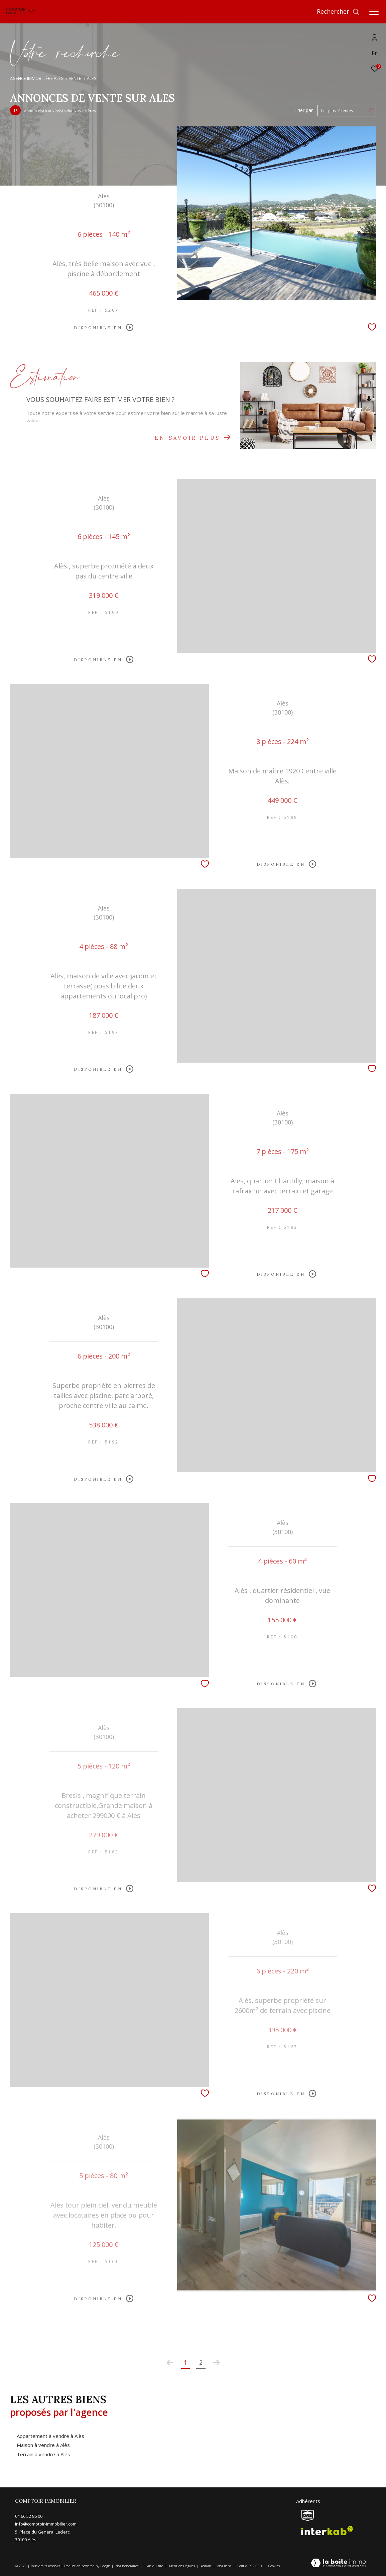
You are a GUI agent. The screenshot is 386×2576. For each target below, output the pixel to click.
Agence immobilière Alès (36, 78)
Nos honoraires (127, 2566)
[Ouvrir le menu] (374, 11)
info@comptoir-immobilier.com (46, 2524)
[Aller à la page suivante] (216, 2362)
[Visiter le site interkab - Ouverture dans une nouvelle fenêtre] (327, 2530)
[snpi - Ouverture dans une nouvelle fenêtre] (307, 2515)
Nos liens (224, 2566)
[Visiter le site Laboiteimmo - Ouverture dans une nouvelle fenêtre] (338, 2563)
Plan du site (154, 2566)
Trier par (303, 110)
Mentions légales (182, 2566)
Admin (206, 2566)
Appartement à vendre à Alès (50, 2436)
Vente (75, 78)
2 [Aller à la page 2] (201, 2362)
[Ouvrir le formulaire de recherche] (338, 12)
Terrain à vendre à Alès (43, 2454)
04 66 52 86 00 (28, 2516)
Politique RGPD (249, 2566)
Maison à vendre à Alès (43, 2445)
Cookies (274, 2566)
